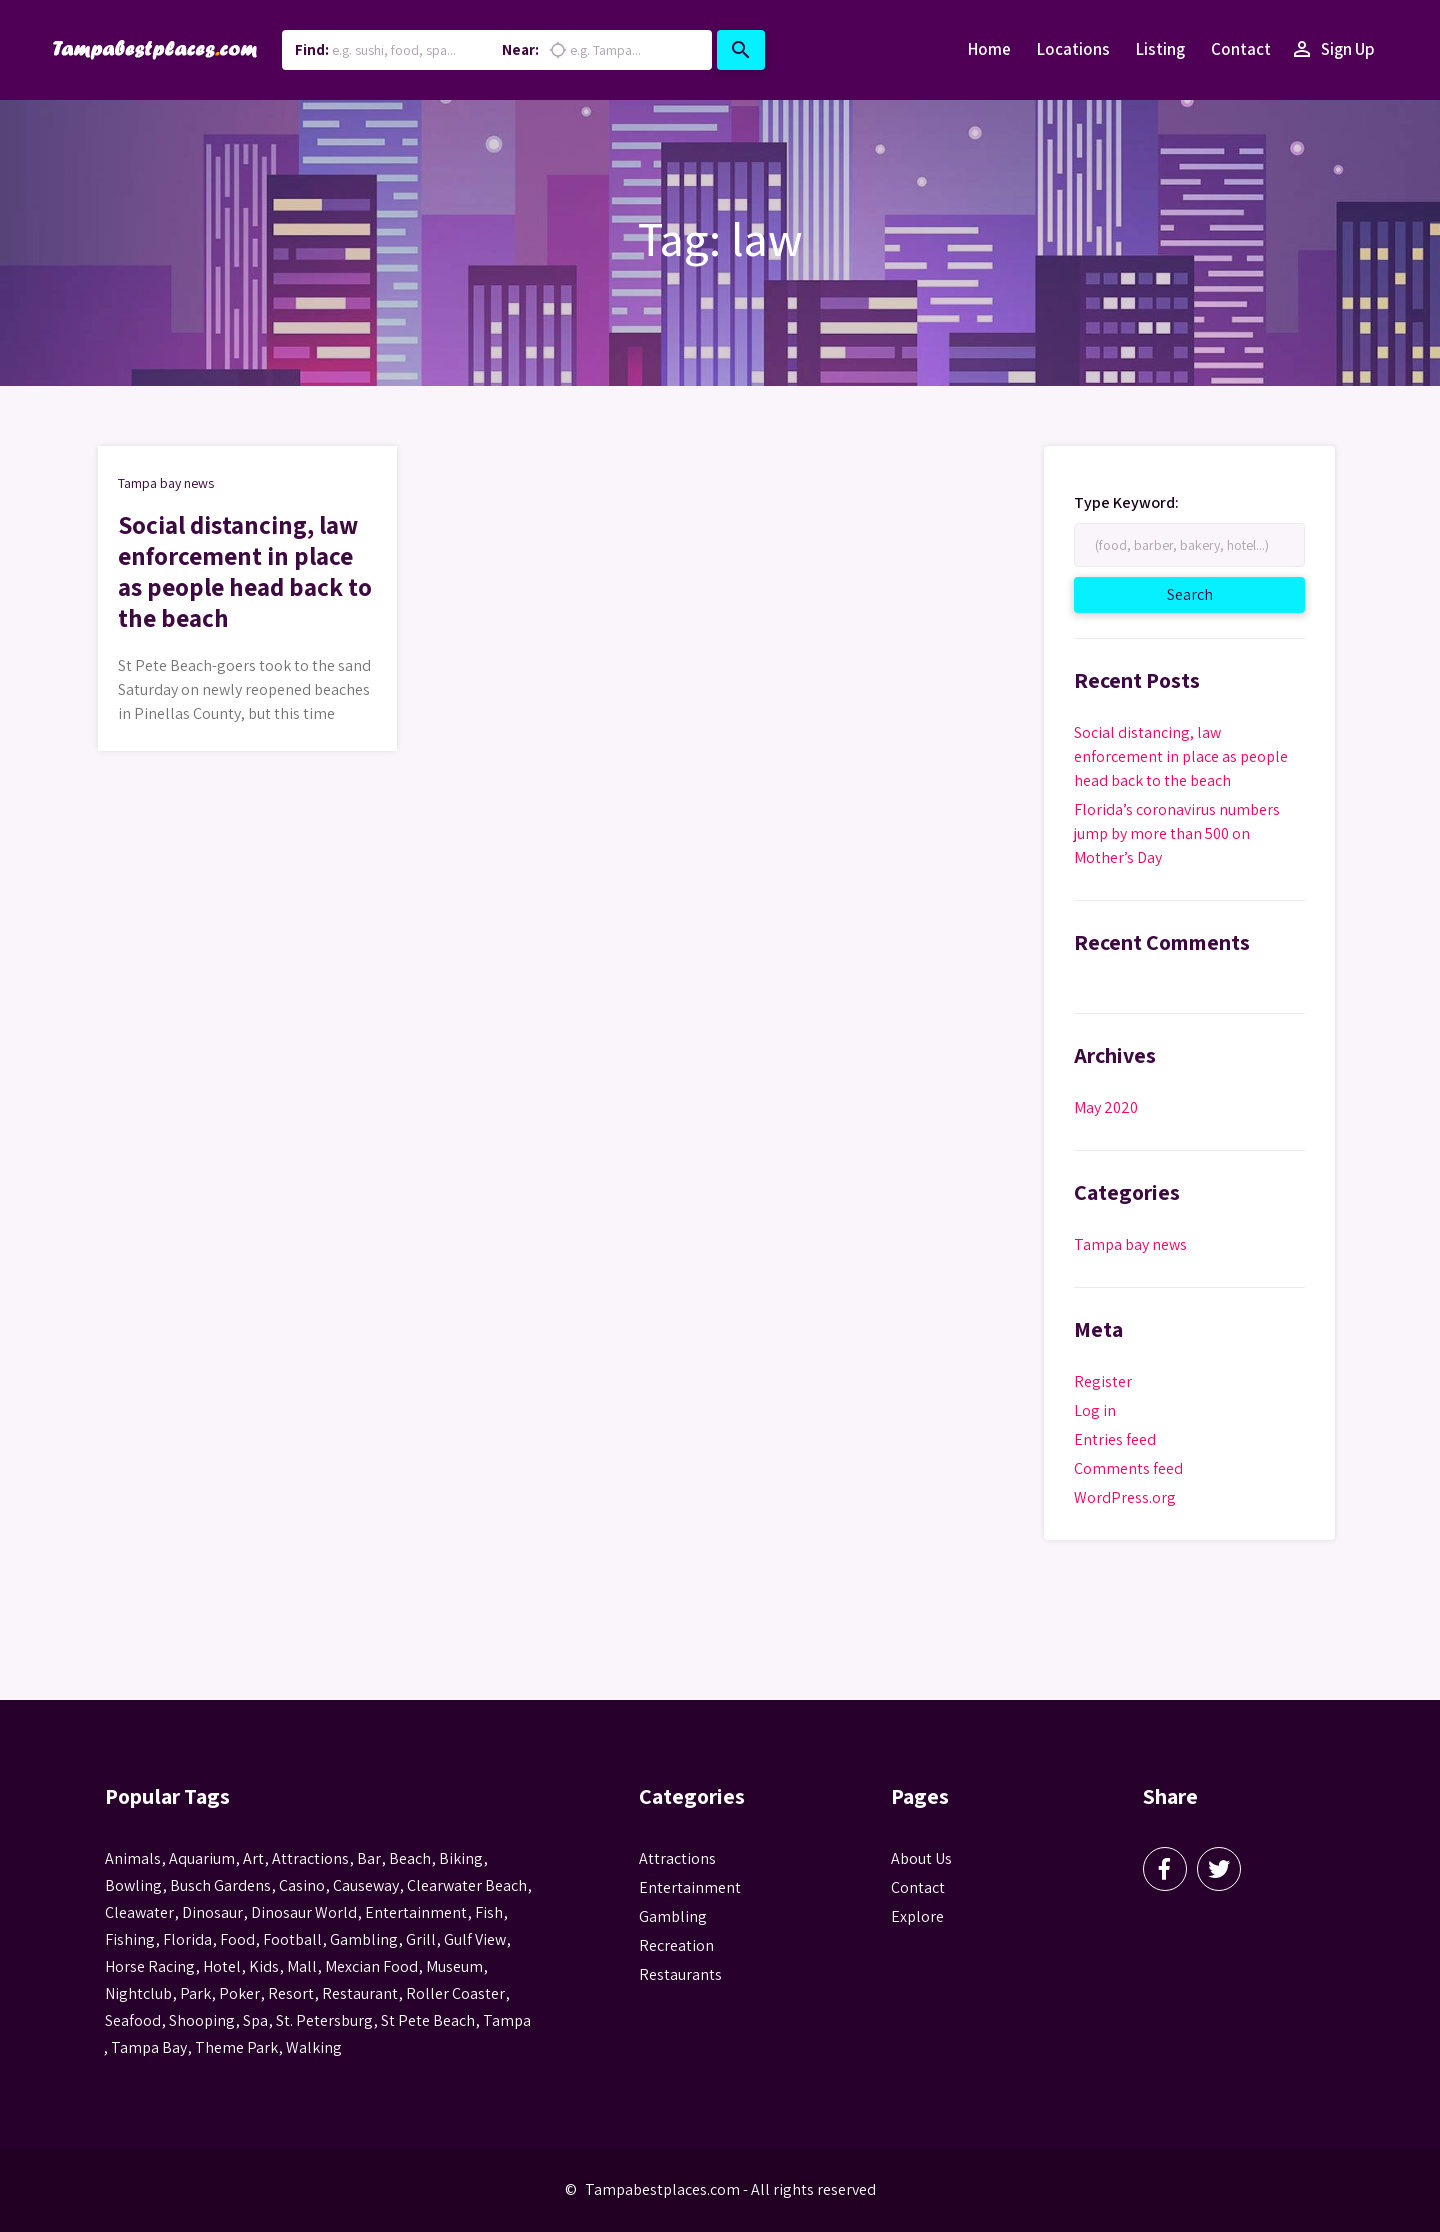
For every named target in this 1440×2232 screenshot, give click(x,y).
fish (489, 1912)
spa (255, 2020)
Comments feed (1128, 1468)
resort (291, 1993)
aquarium (202, 1858)
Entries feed (1115, 1439)
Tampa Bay (149, 2047)
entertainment (416, 1912)
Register (1103, 1381)
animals (133, 1858)
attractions (310, 1858)
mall (302, 1966)
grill (421, 1939)
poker (239, 1993)
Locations (1073, 49)
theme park (236, 2047)
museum (454, 1966)
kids (264, 1966)
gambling (364, 1939)
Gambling (673, 1916)
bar (369, 1858)
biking (461, 1858)
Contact (1241, 49)
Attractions (677, 1858)
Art (253, 1858)
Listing (1160, 49)
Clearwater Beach (467, 1885)
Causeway (366, 1885)
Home (989, 49)
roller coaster (455, 1993)
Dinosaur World (304, 1912)
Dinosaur (212, 1912)
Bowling (133, 1885)
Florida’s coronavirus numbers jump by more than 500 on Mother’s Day (1177, 833)
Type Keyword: (1126, 503)
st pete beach (428, 2020)
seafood (133, 2020)
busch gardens (220, 1885)
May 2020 (1106, 1107)
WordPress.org (1125, 1497)
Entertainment (690, 1887)
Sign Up (1332, 50)
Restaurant (360, 1993)
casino (302, 1885)
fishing (130, 1939)
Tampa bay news (166, 483)
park (195, 1993)
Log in (1095, 1410)
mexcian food (371, 1966)
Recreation (676, 1945)
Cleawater (139, 1912)
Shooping (202, 2020)
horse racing (150, 1966)
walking (314, 2047)
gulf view (475, 1939)
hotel (222, 1966)
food (237, 1939)
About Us (921, 1858)
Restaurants (680, 1974)
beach (410, 1858)
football (292, 1939)
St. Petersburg (324, 2020)
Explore (917, 1916)
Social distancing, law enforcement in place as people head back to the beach (245, 578)
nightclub (138, 1993)
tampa (507, 2020)
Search (1212, 593)
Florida (187, 1939)
